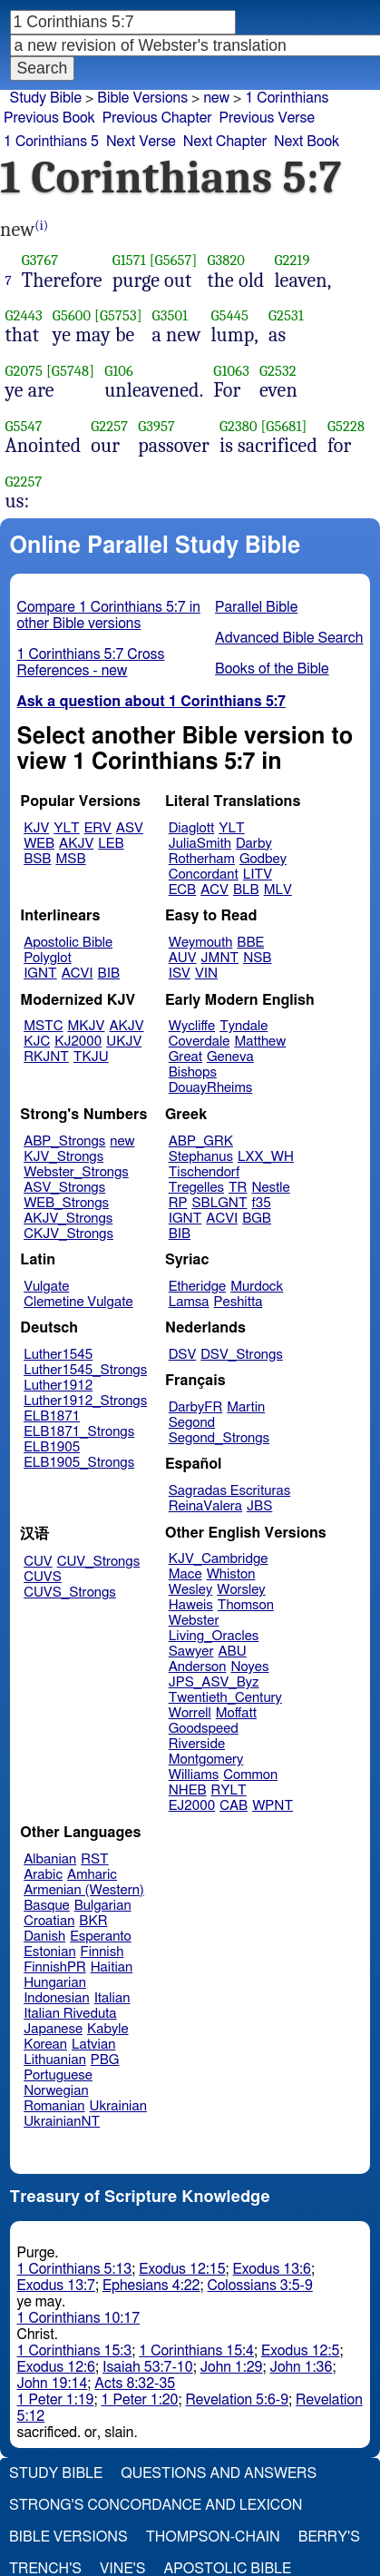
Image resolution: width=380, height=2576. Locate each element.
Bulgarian (103, 1905)
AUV (183, 958)
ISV (179, 973)
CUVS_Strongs (70, 1592)
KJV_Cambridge (218, 1559)
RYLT (228, 1790)
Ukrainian (118, 2106)
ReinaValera (205, 1506)
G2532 (278, 370)
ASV (129, 828)
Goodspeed (204, 1728)
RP (178, 1203)
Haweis (191, 1605)
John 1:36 (301, 2367)
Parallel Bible (256, 607)
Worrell (190, 1713)
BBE (250, 942)
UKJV (123, 1041)
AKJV (76, 843)
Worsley (241, 1590)
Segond (192, 1423)
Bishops (193, 1072)
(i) (41, 225)
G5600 (72, 315)
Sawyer (191, 1651)
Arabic (43, 1875)
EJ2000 (192, 1806)
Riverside (197, 1744)
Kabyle (108, 2029)
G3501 (170, 315)
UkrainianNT (62, 2122)
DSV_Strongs (241, 1355)
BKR (93, 1921)
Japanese (53, 2029)
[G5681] (283, 426)
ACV (214, 890)
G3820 (226, 260)
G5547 (24, 426)
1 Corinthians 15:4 (196, 2351)
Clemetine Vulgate (78, 1302)
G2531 (286, 315)
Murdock (256, 1286)
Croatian (49, 1921)
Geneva (230, 1057)
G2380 (238, 426)
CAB (233, 1806)
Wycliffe (192, 1026)
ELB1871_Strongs (79, 1432)
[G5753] (118, 315)
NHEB (188, 1790)
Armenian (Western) (84, 1890)
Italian (112, 1998)
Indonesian (57, 1998)
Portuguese (58, 2075)
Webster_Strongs (76, 1172)
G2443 (24, 315)
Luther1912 (58, 1385)
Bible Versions (142, 98)
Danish (44, 1936)
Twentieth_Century (225, 1698)
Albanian (50, 1859)
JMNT (220, 958)
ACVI (77, 973)
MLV (278, 890)
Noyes (249, 1667)
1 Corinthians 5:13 (74, 2269)
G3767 (40, 260)
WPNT (272, 1806)
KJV (36, 828)
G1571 (129, 260)
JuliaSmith (200, 843)
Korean (45, 2044)
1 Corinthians (286, 98)
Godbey (263, 859)
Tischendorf (204, 1172)
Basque (47, 1905)
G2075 (24, 370)
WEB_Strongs (66, 1203)
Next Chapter (225, 141)
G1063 (231, 370)
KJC (37, 1041)
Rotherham (202, 859)
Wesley (190, 1590)
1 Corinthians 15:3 (74, 2351)
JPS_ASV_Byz (214, 1682)
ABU (232, 1651)
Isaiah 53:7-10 (147, 2367)
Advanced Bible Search (289, 638)
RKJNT (46, 1057)
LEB (110, 843)
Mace (185, 1574)
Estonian (49, 1952)
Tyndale (243, 1026)
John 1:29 (231, 2367)
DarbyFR (196, 1407)
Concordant (204, 874)
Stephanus (201, 1157)
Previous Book (49, 118)
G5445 (229, 315)
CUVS (43, 1577)
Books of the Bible (272, 669)
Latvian (93, 2044)
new (122, 1141)
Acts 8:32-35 (134, 2383)
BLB (246, 890)
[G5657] (174, 260)
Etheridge (197, 1286)
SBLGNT (219, 1203)
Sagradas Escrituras (229, 1491)
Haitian (112, 1967)
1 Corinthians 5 (51, 141)
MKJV (86, 1026)
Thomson (246, 1605)
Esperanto (101, 1936)
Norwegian (56, 2091)
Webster (194, 1620)
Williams (194, 1775)
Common (250, 1775)
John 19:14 (52, 2383)
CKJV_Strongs (68, 1234)
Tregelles (196, 1188)
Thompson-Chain (213, 2537)
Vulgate (46, 1286)
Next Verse (141, 141)
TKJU (91, 1057)
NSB (257, 958)
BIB (109, 973)
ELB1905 (52, 1447)
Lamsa (189, 1302)
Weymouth (201, 942)
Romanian (54, 2106)
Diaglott (191, 828)
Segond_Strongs (219, 1438)
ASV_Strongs (64, 1188)
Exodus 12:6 (56, 2367)
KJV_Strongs (63, 1157)
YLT (66, 828)
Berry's (329, 2537)
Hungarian (55, 1983)
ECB (182, 890)
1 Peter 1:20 (140, 2400)
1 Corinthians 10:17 (79, 2318)
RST (95, 1859)
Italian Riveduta (70, 2013)
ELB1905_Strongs (79, 1463)
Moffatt (236, 1713)
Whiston (231, 1574)
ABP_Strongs (64, 1141)
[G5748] (70, 370)
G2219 (291, 260)
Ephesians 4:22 (151, 2285)
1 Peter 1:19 (55, 2400)
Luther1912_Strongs (85, 1401)
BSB (37, 859)
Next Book (306, 141)
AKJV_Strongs (68, 1218)
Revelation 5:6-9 (236, 2400)
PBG (105, 2060)
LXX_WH (266, 1157)
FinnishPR (55, 1967)
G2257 (109, 426)
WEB (39, 843)
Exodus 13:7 (56, 2285)
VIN (206, 973)
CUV (38, 1561)
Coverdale (199, 1041)
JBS (259, 1506)
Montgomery (206, 1759)
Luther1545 (58, 1355)
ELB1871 (52, 1416)
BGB (256, 1218)
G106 (118, 370)
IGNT (40, 973)
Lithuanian (55, 2060)
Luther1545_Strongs (85, 1370)
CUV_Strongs (98, 1561)
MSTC (43, 1026)
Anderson (198, 1667)
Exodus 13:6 (272, 2269)
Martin (246, 1407)
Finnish (102, 1952)
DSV (183, 1355)
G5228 (346, 426)
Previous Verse (267, 118)
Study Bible (46, 98)
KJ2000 (78, 1041)
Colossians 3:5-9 (259, 2285)
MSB (70, 859)
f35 (261, 1203)
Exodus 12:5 (300, 2351)
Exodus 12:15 (182, 2269)
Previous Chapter (157, 118)
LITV (257, 874)
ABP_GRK (201, 1141)
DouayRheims (211, 1088)
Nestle (270, 1188)
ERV (98, 828)
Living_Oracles (214, 1636)
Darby (254, 843)
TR (238, 1188)
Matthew (260, 1041)
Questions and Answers (219, 2473)
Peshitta (238, 1302)
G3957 (156, 426)
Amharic (92, 1875)
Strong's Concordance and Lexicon (155, 2505)
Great (185, 1057)
